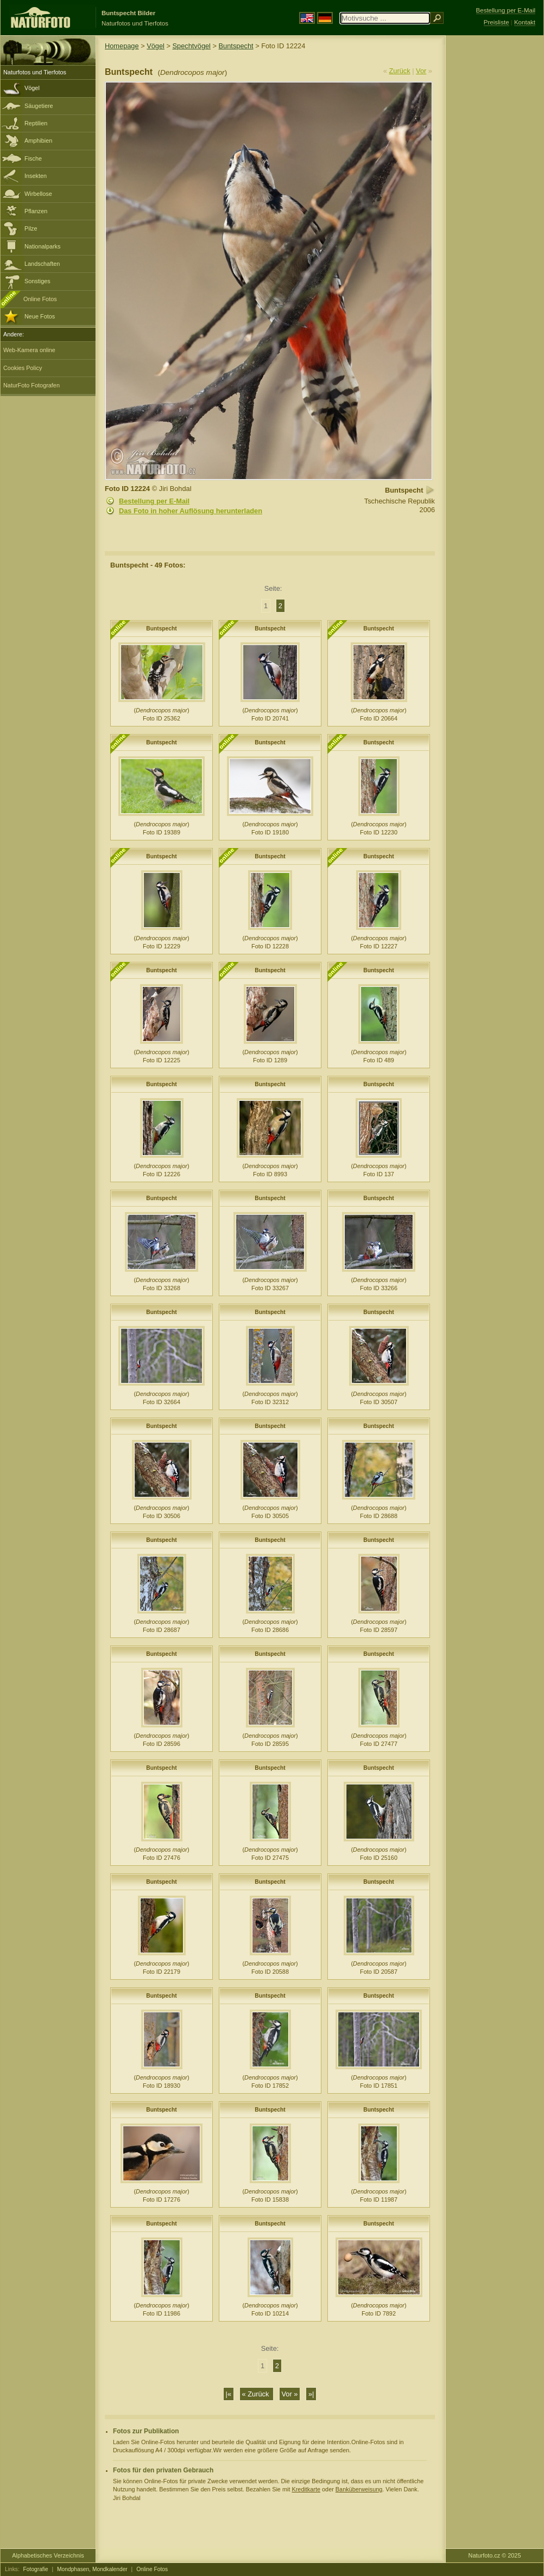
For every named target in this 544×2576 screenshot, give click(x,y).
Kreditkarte (306, 2489)
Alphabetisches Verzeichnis (48, 2555)
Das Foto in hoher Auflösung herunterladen (190, 511)
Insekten (35, 176)
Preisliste (496, 22)
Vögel (32, 88)
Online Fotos (40, 299)
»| (311, 2394)
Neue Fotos (39, 316)
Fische (33, 158)
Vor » (290, 2394)
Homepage (122, 46)
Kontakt (524, 22)
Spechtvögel (192, 46)
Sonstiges (37, 281)
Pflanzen (35, 211)
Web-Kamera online (29, 350)
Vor (421, 71)
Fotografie (35, 2569)
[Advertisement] (494, 209)
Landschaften (42, 263)
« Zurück (256, 2394)
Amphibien (38, 140)
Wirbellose (38, 193)
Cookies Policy (22, 368)
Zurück (399, 71)
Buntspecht (236, 46)
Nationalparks (42, 246)
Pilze (30, 228)
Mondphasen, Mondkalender (92, 2569)
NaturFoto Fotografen (31, 385)
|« (228, 2394)
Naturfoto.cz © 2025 (495, 2555)
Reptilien (35, 123)
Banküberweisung (359, 2489)
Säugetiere (38, 106)
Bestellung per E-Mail (154, 501)
